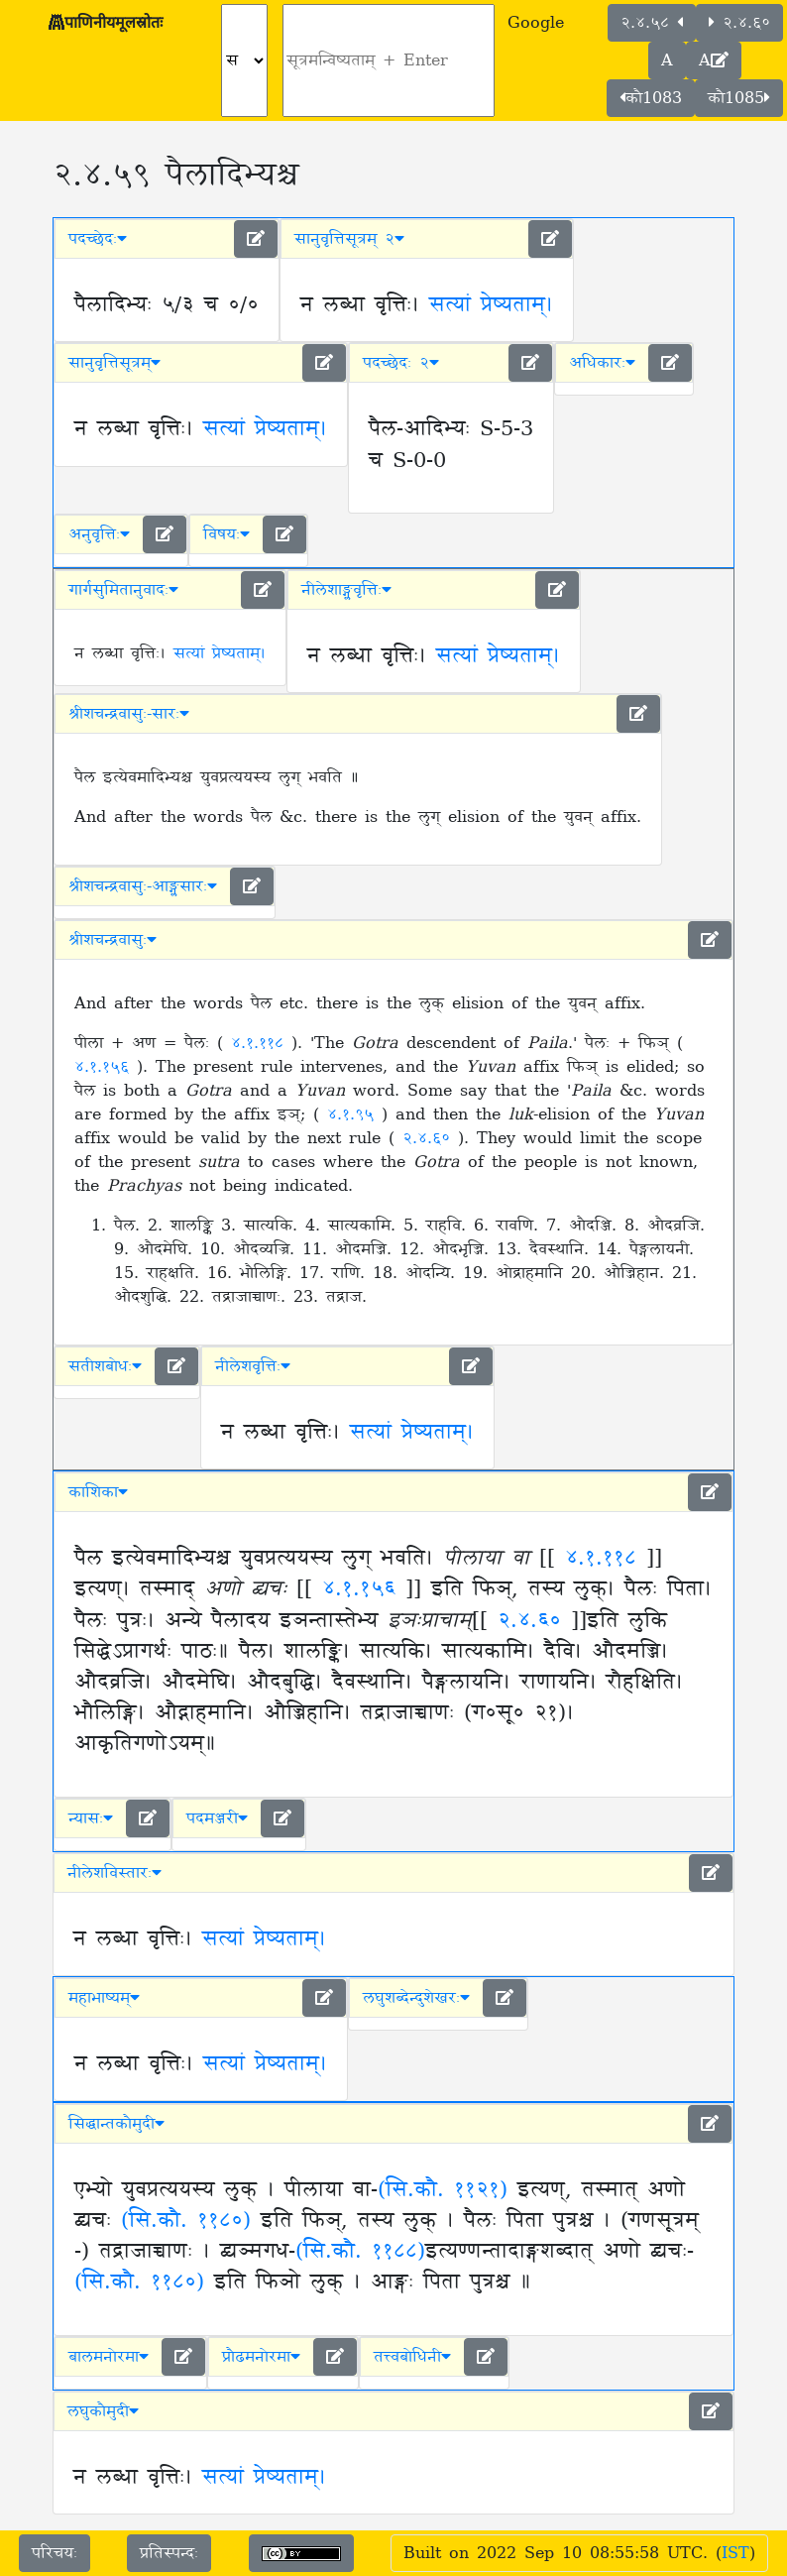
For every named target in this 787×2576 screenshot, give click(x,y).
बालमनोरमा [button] (108, 2357)
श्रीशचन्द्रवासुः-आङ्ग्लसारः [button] (142, 886)
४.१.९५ (354, 1114)
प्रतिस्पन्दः (169, 2553)
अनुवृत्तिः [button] (99, 534)
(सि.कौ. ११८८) (360, 2252)
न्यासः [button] (90, 1818)
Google (535, 23)
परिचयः (54, 2553)
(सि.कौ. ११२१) (442, 2190)
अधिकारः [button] (602, 363)
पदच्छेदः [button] (97, 239)
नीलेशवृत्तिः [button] (252, 1366)
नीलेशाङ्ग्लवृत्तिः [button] (346, 590)
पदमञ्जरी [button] (217, 1818)
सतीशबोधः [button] (105, 1366)
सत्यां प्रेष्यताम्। (491, 305)
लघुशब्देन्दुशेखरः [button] (416, 1998)
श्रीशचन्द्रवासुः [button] (112, 940)
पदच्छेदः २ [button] (401, 363)
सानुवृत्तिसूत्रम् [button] (114, 363)
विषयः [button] (226, 534)
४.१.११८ (261, 1043)
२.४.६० (739, 23)
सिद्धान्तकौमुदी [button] (116, 2124)
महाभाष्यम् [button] (104, 1998)
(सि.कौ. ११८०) (186, 2221)
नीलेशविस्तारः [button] (114, 1873)
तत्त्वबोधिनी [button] (412, 2357)
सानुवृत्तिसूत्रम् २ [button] (349, 239)
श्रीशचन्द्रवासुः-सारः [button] (128, 714)
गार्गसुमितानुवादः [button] (123, 590)
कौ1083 (650, 98)
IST (735, 2553)
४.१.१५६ (105, 1067)
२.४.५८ (651, 23)
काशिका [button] (98, 1492)
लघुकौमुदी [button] (103, 2411)
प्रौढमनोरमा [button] (261, 2357)
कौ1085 (739, 98)
